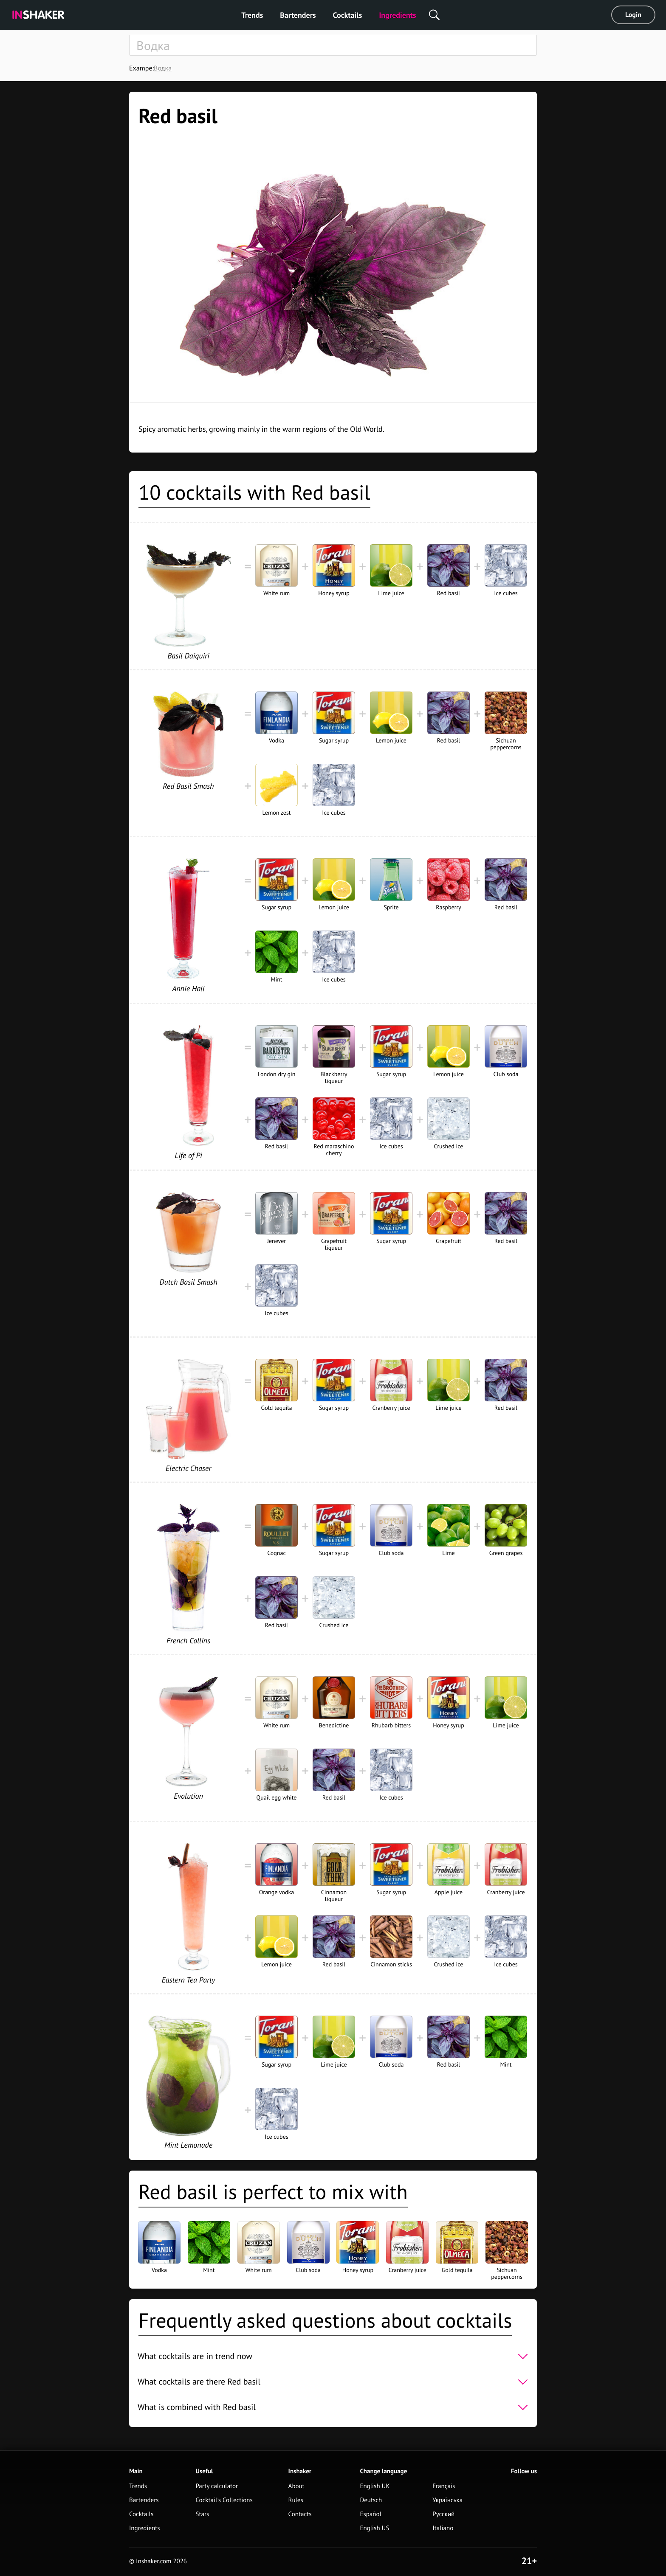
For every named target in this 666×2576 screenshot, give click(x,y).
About (296, 2486)
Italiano (442, 2528)
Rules (295, 2500)
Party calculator (216, 2486)
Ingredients (397, 15)
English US (374, 2528)
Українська (447, 2500)
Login (633, 15)
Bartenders (298, 15)
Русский (443, 2514)
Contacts (300, 2514)
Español (370, 2514)
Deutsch (371, 2500)
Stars (202, 2514)
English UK (374, 2486)
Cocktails (347, 15)
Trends (252, 15)
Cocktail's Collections (223, 2500)
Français (443, 2486)
